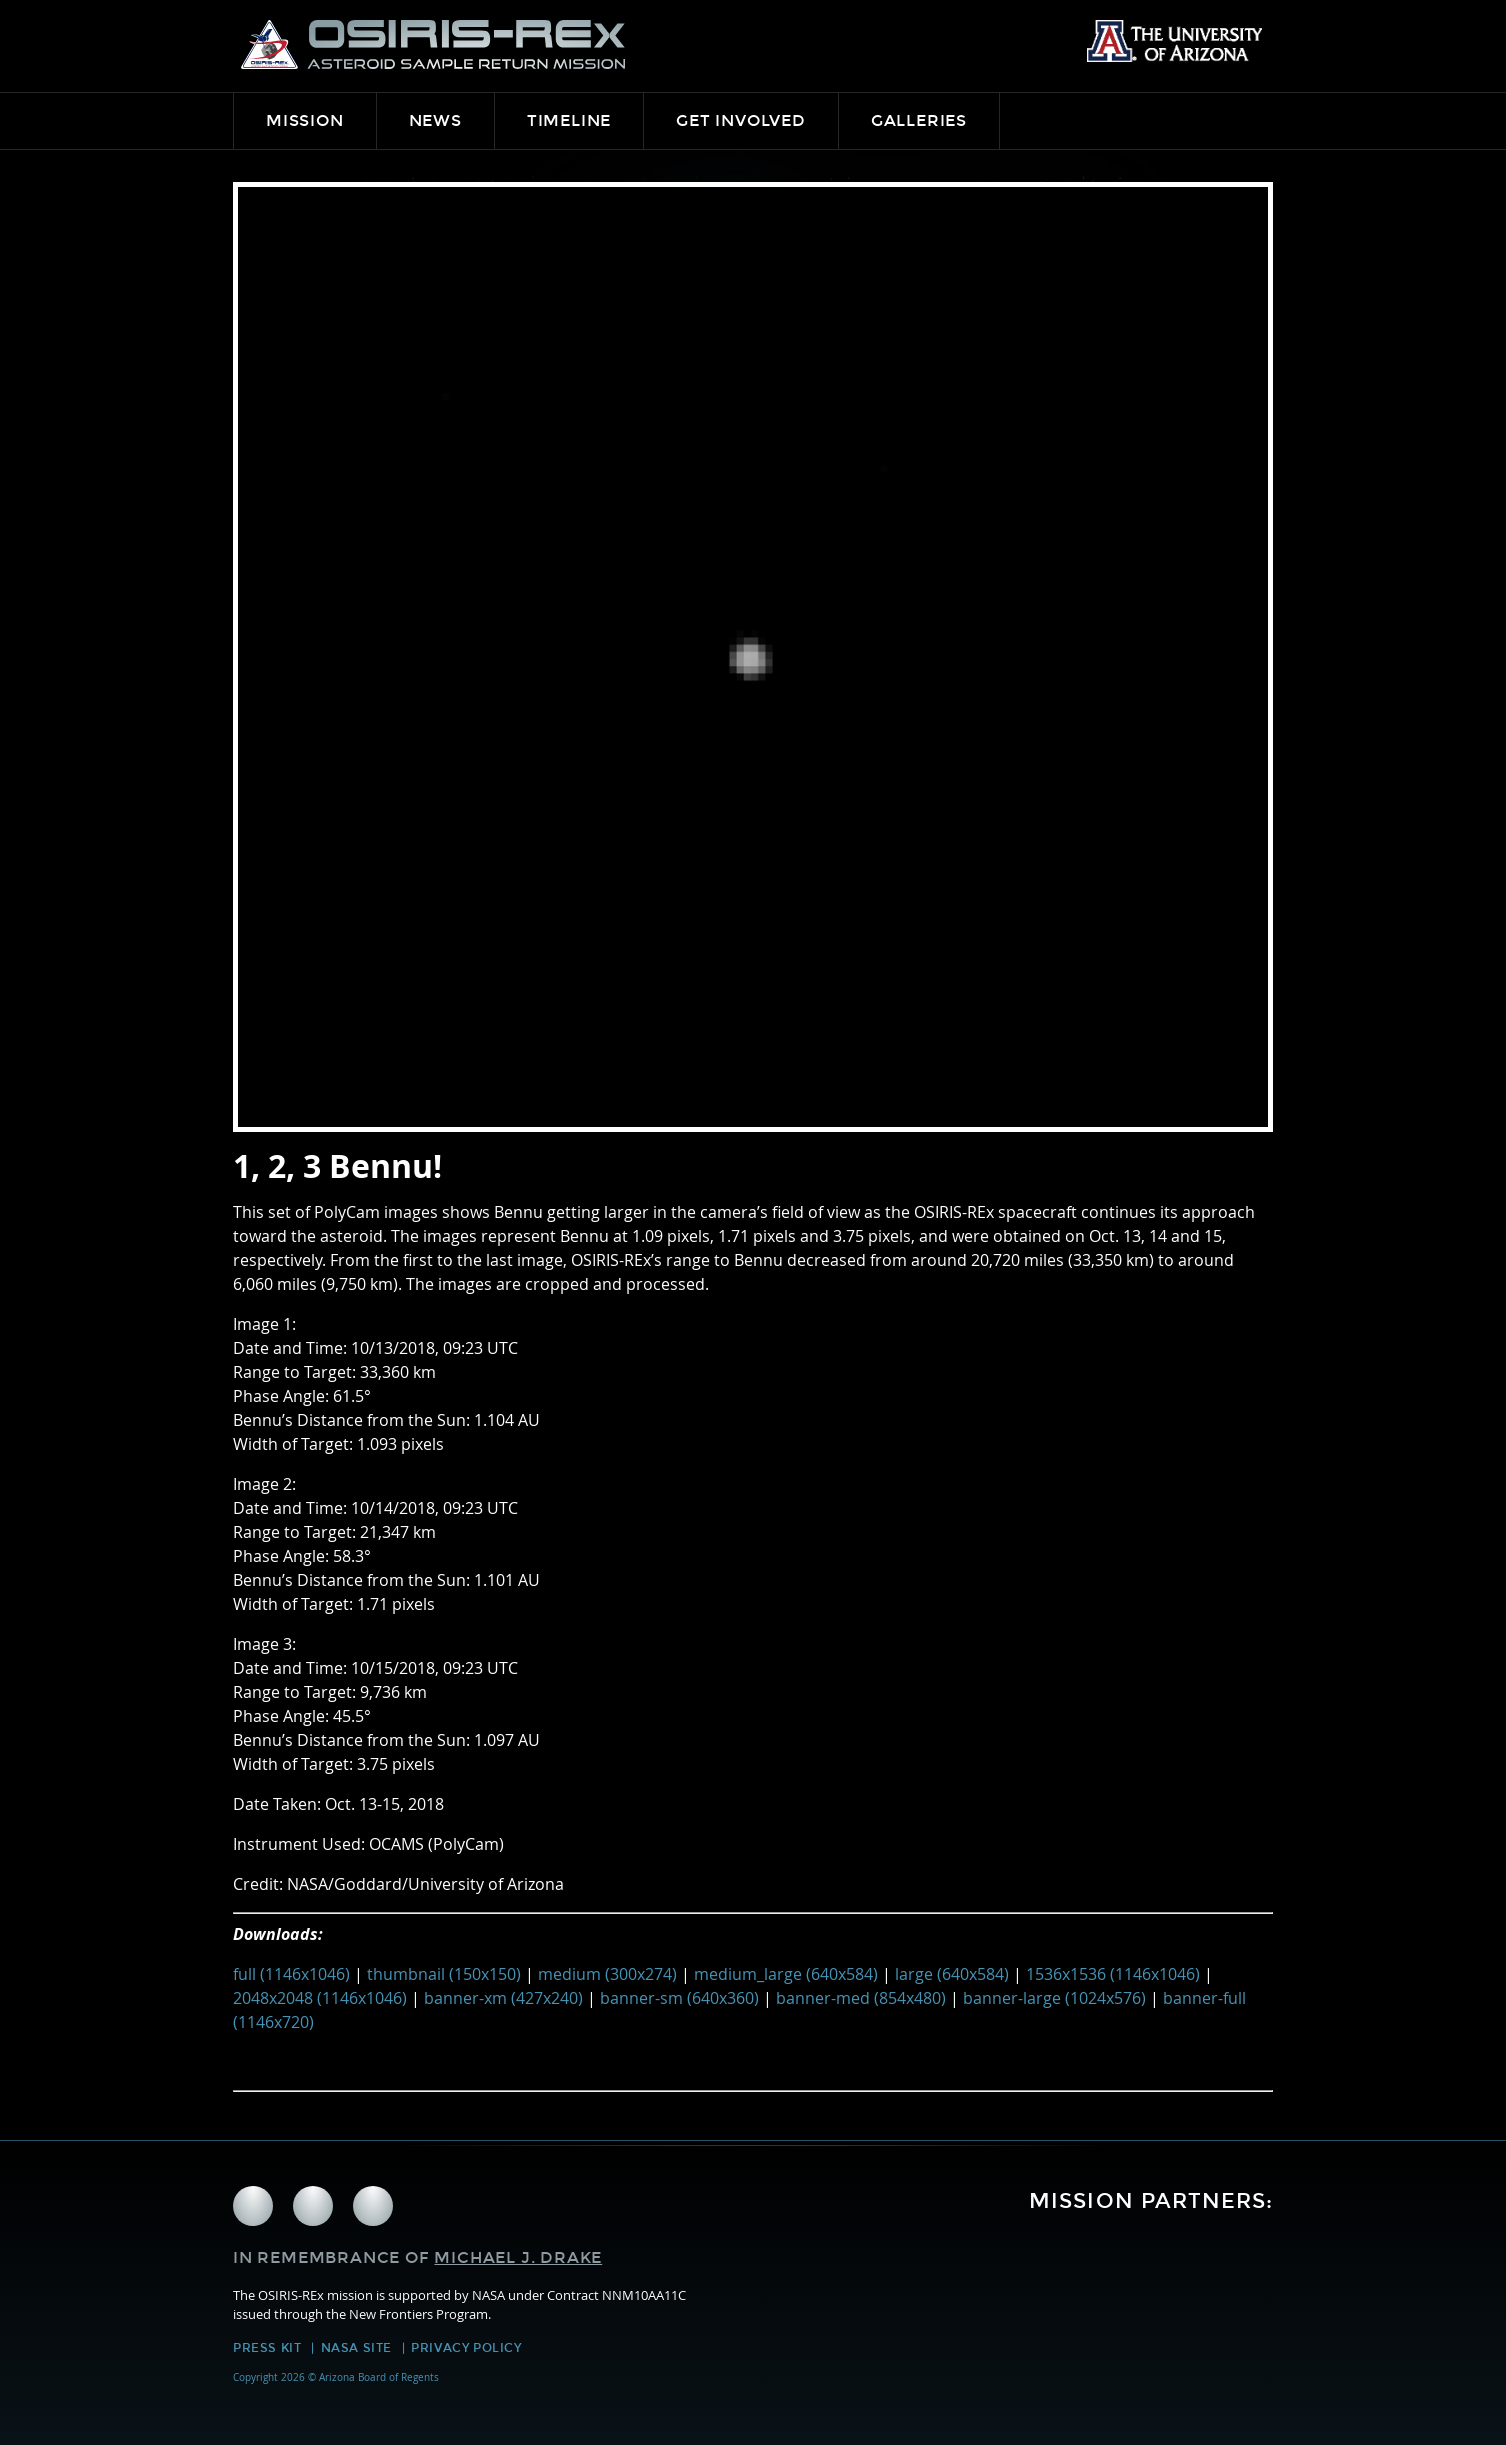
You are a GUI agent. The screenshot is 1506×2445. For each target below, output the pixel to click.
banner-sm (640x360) (679, 1998)
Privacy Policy (466, 2348)
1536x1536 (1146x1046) (1113, 1974)
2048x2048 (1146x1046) (320, 1998)
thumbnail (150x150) (444, 1974)
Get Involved (741, 120)
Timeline (569, 120)
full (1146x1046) (291, 1974)
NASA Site (356, 2348)
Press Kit (267, 2348)
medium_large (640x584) (786, 1974)
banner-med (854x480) (861, 1998)
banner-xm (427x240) (503, 1998)
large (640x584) (952, 1974)
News (435, 120)
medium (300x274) (607, 1974)
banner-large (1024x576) (1054, 1998)
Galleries (919, 120)
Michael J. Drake (518, 2257)
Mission (305, 120)
